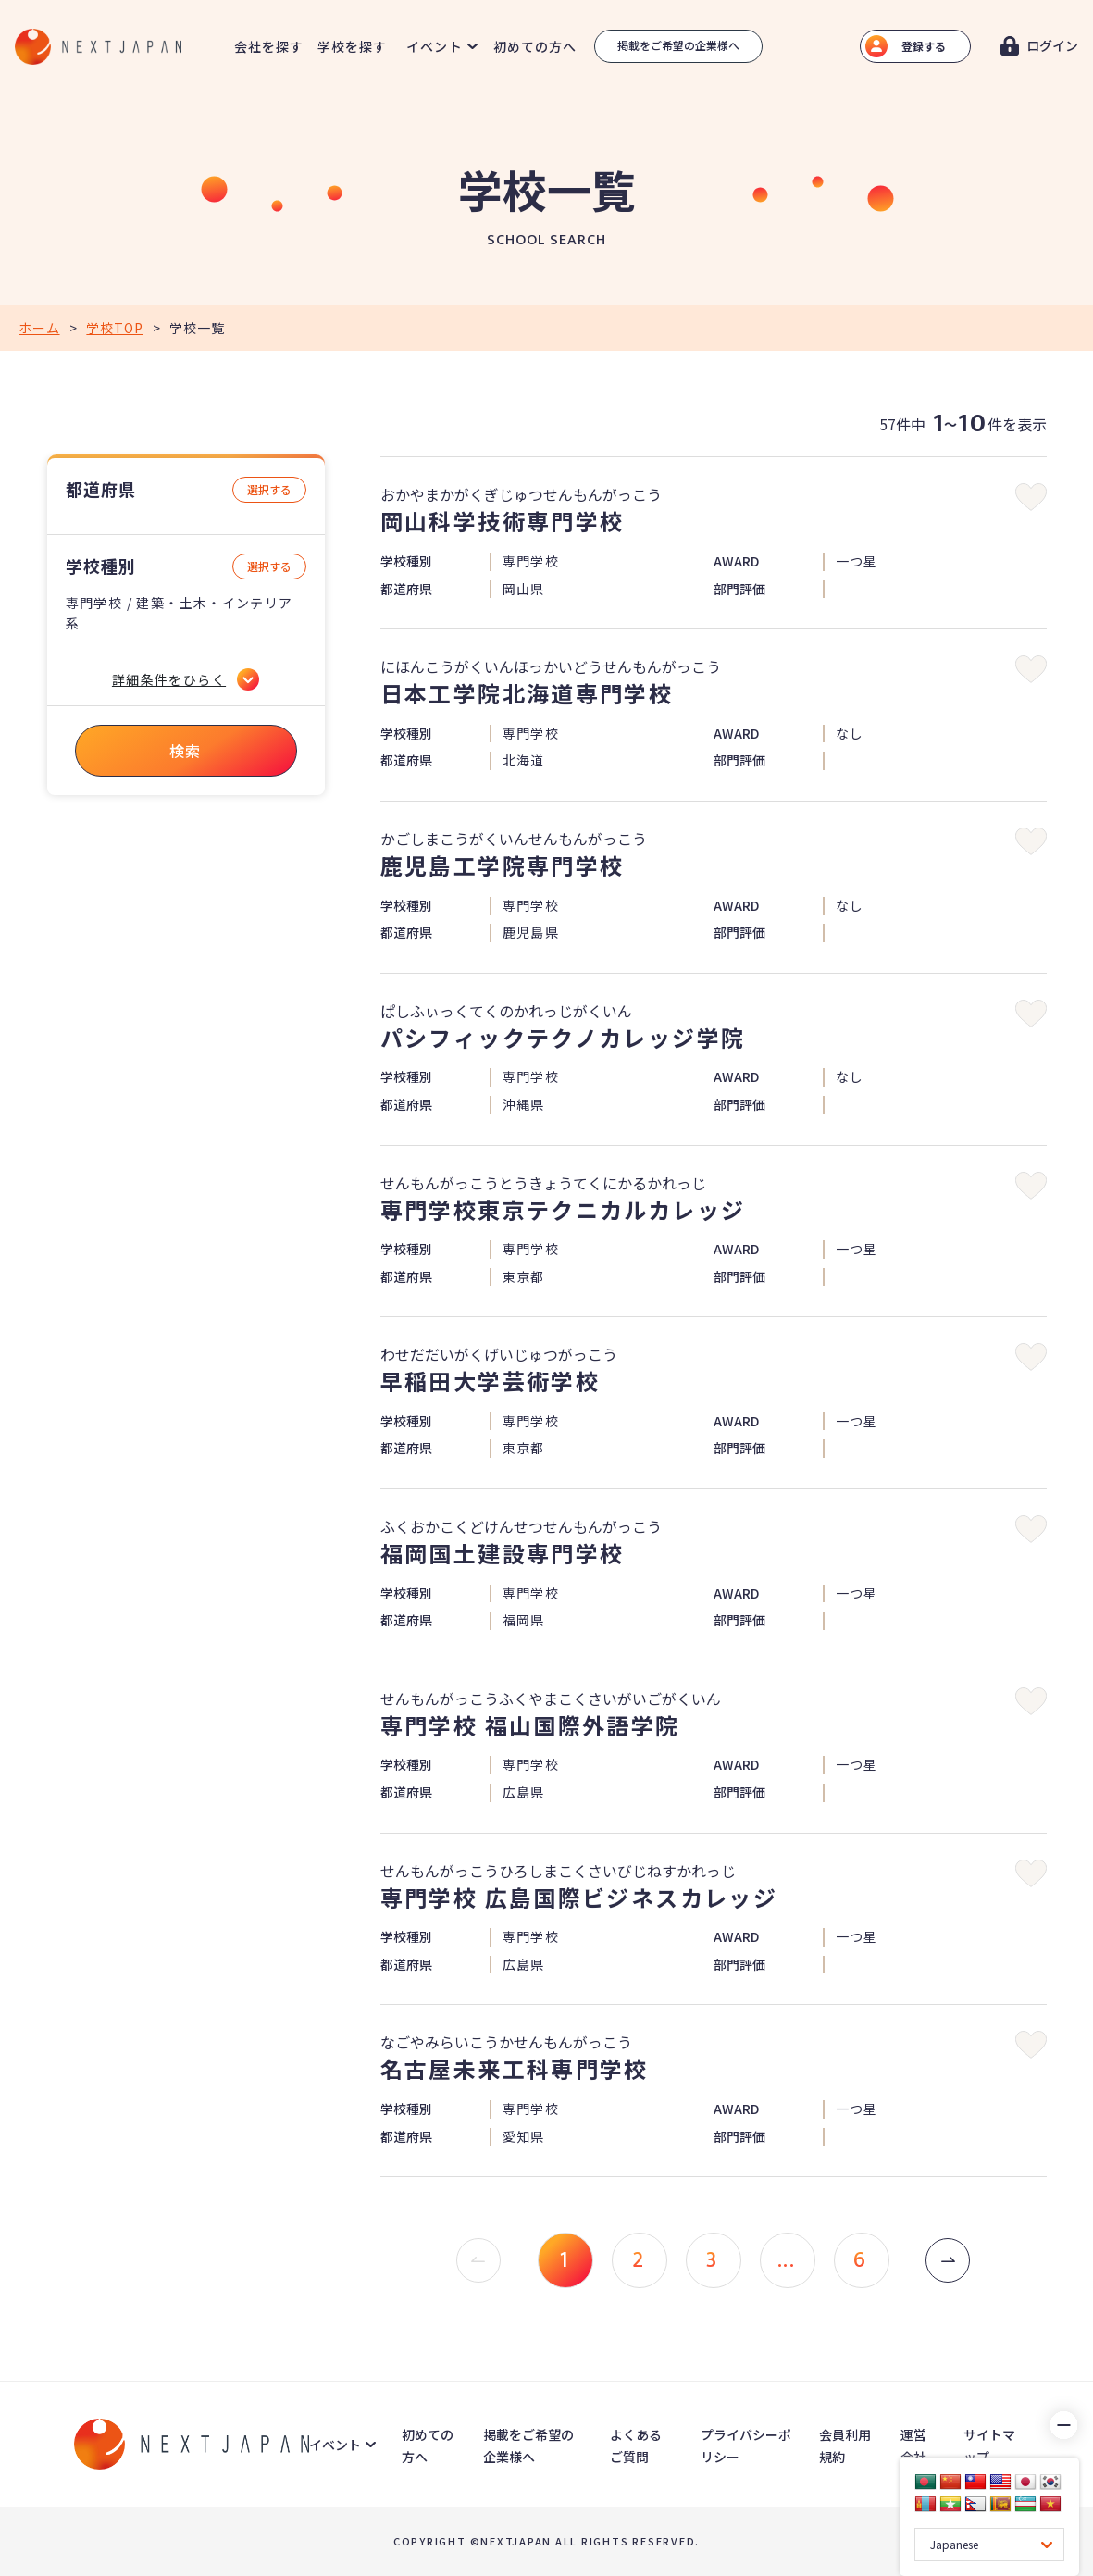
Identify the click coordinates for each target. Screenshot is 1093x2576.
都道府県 (101, 489)
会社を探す (269, 46)
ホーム (39, 327)
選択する (269, 489)
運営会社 (913, 2445)
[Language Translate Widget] (989, 2544)
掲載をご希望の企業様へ (678, 45)
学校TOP (114, 327)
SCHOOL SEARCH (546, 240)
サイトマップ (989, 2445)
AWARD (736, 561)
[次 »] (947, 2260)
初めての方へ (535, 46)
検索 (186, 751)
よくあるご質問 (636, 2445)
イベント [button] (434, 46)
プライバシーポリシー (746, 2445)
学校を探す (352, 46)
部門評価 (739, 589)
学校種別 (101, 566)
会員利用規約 (845, 2445)
